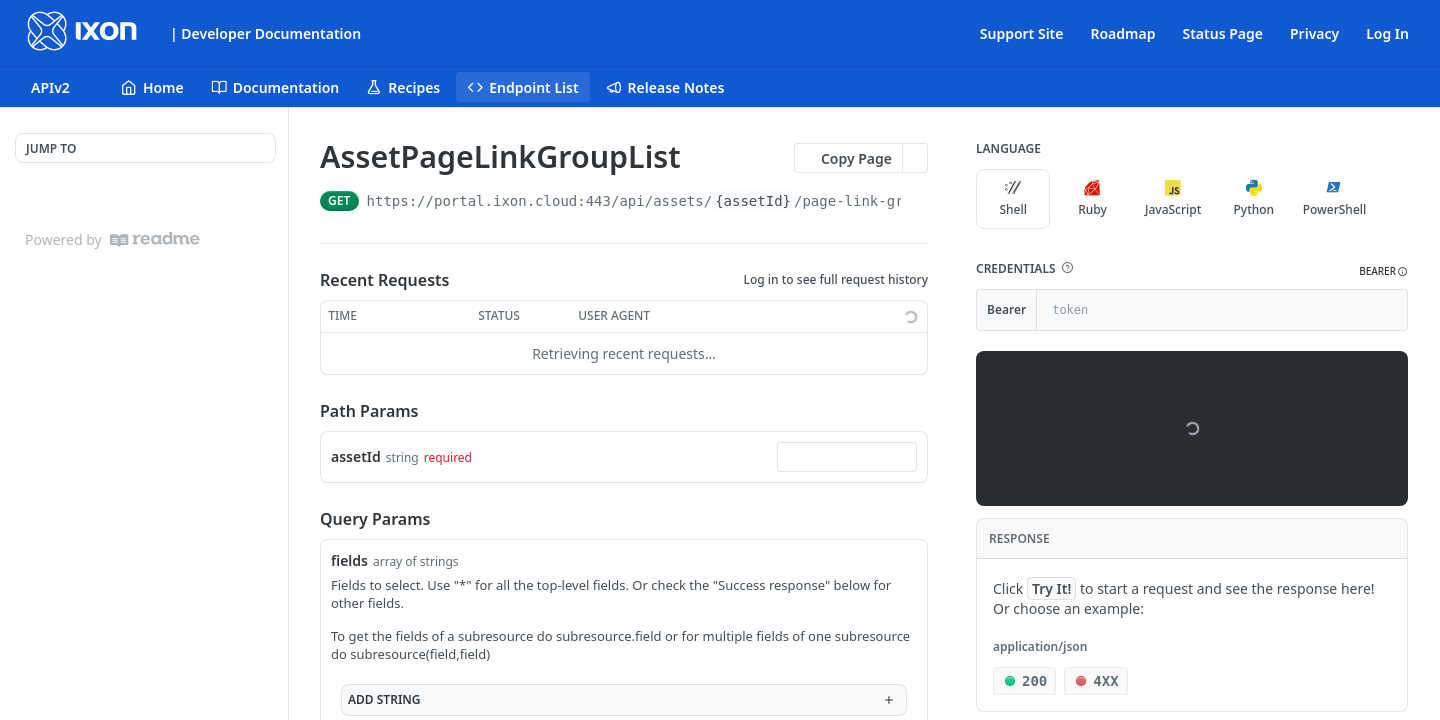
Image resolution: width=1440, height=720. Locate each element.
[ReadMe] (155, 239)
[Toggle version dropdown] (62, 87)
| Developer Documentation (265, 33)
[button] (1067, 268)
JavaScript (1173, 199)
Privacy (1314, 33)
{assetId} (753, 201)
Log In (1387, 33)
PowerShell (1335, 199)
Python (1254, 199)
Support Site (1022, 33)
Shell (1013, 199)
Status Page (1222, 33)
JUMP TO (51, 148)
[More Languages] (1393, 199)
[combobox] (847, 457)
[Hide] (1391, 310)
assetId (356, 456)
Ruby (1092, 199)
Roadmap (1122, 33)
